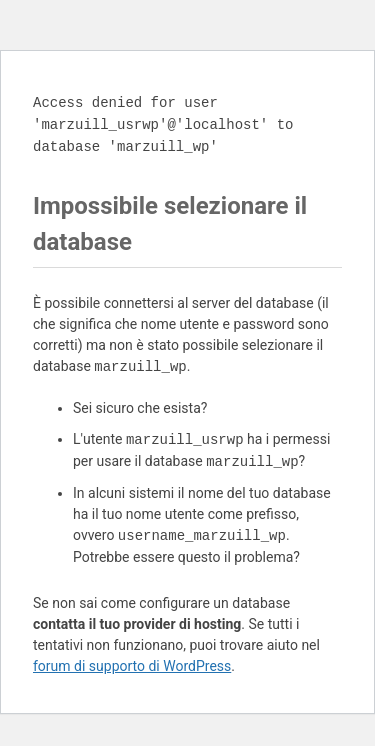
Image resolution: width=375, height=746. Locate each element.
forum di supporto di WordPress (132, 666)
